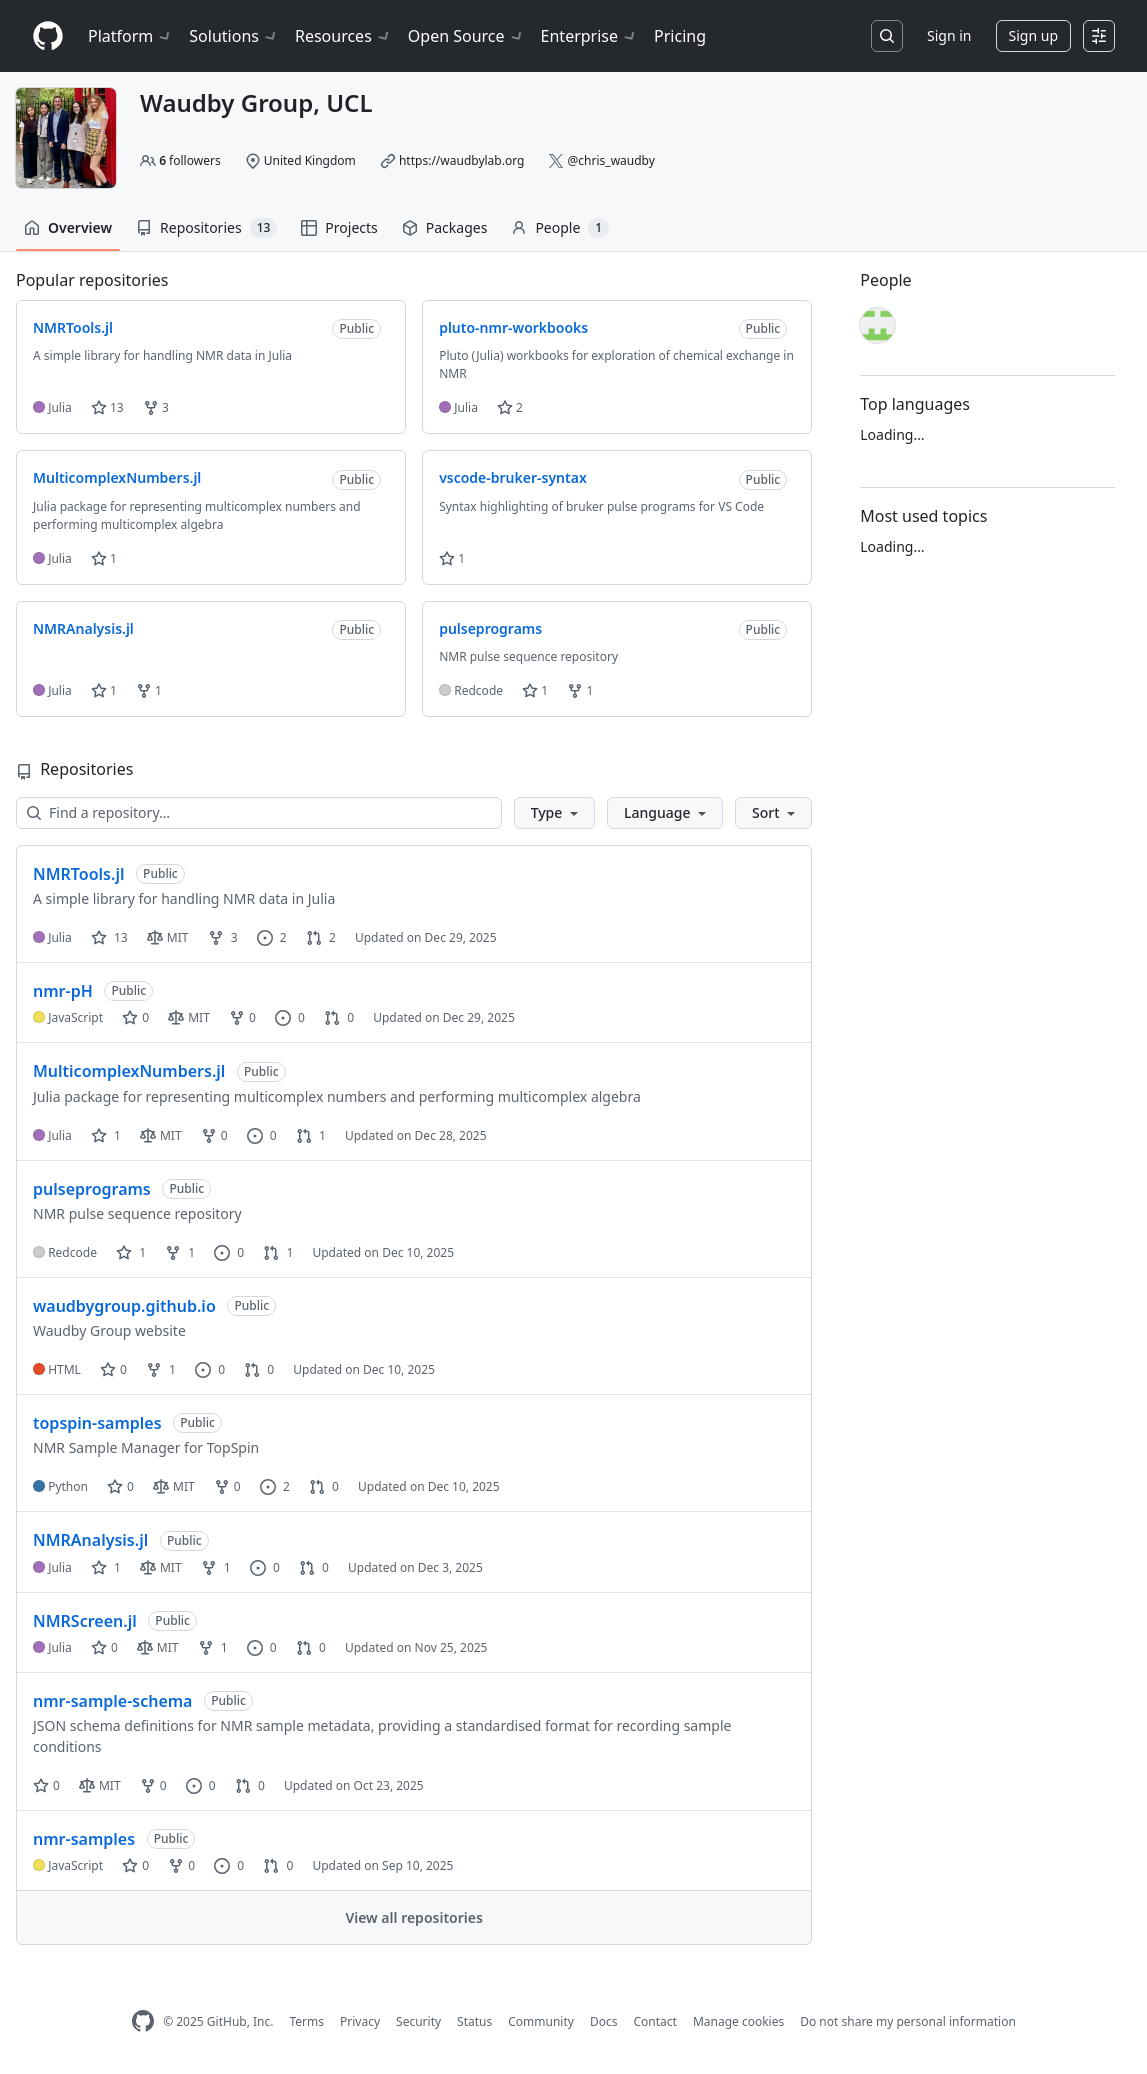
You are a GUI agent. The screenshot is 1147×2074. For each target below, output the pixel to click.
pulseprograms (92, 1189)
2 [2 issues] (272, 937)
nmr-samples (84, 1839)
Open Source (466, 36)
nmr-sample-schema (112, 1701)
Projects (339, 227)
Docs (604, 2021)
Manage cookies (738, 2021)
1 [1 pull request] (311, 1135)
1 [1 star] (106, 1135)
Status (474, 2021)
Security (418, 2021)
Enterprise (589, 36)
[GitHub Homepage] (143, 2021)
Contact (654, 2021)
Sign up (1033, 35)
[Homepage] (48, 36)
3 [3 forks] (223, 937)
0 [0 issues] (290, 1017)
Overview (68, 227)
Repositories (206, 228)
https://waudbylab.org (461, 160)
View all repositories (413, 1917)
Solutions (234, 36)
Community (541, 2021)
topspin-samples (97, 1423)
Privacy (360, 2021)
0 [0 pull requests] (339, 1017)
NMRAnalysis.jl (90, 1540)
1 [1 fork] (180, 1252)
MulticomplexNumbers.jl (129, 1071)
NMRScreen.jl (85, 1621)
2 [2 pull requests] (321, 937)
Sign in (949, 35)
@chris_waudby (611, 160)
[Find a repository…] (259, 813)
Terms (306, 2021)
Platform (130, 36)
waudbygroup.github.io (124, 1306)
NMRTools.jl (78, 874)
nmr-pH (63, 991)
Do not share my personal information (908, 2021)
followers (190, 160)
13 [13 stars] (109, 937)
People (560, 228)
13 (107, 407)
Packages (445, 227)
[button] (554, 813)
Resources (343, 36)
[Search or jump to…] (887, 36)
